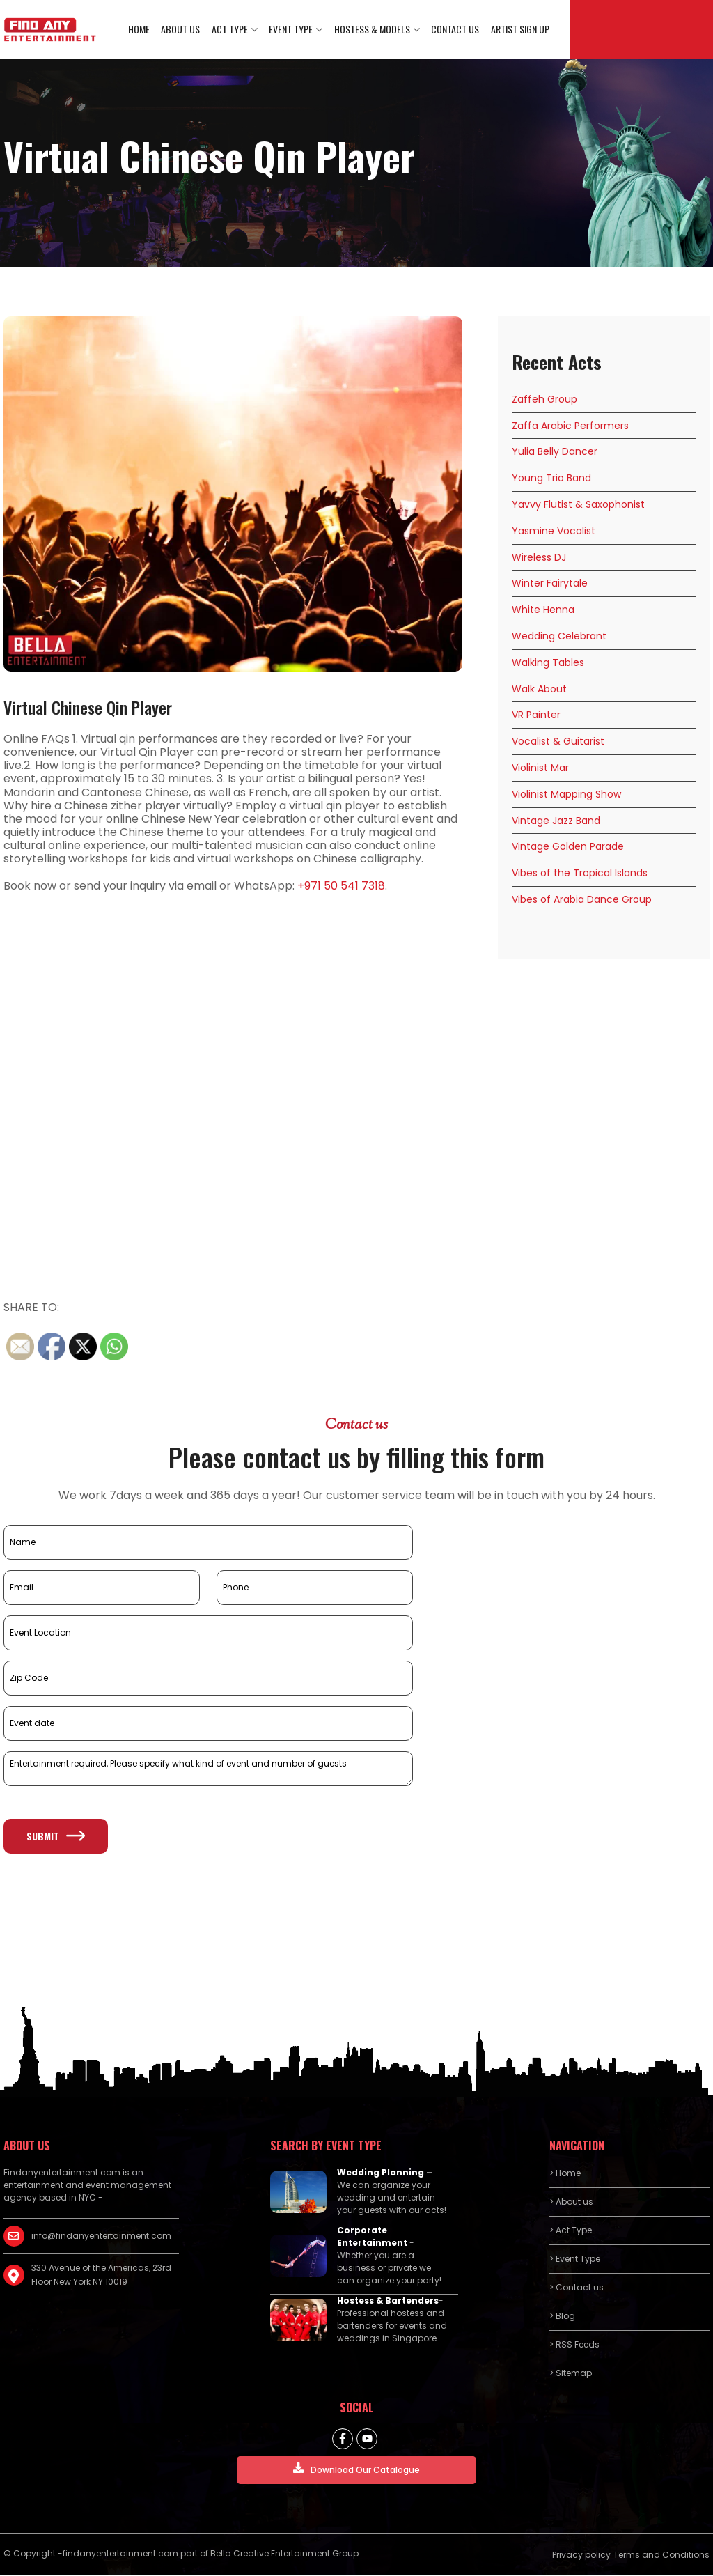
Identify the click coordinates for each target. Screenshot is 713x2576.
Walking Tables (548, 663)
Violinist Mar (540, 768)
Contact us (456, 29)
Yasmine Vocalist (553, 531)
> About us (571, 2203)
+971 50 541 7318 (341, 886)
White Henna (543, 611)
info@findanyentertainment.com (101, 2237)
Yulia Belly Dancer (554, 453)
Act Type (231, 29)
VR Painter (536, 716)
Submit (55, 1836)
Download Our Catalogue (356, 2470)
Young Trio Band (551, 479)
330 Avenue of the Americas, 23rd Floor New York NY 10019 (101, 2276)
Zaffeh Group (544, 400)
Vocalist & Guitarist (558, 743)
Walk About (539, 690)
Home (141, 29)
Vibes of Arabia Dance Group (582, 900)
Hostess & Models (373, 29)
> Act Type (570, 2231)
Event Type (292, 29)
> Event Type (574, 2260)
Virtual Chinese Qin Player (88, 707)
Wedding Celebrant (559, 637)
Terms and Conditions (661, 2556)
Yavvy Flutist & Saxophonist (578, 505)
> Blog (562, 2317)
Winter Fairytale (550, 584)
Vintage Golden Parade (568, 848)
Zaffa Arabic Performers (570, 426)
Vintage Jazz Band (556, 821)
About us (182, 29)
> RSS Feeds (574, 2346)
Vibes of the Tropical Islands (580, 874)
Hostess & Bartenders (388, 2302)
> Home (565, 2174)
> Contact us (576, 2289)
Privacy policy (581, 2556)
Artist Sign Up (520, 29)
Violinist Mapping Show (566, 795)
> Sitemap (570, 2374)
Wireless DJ (539, 558)
